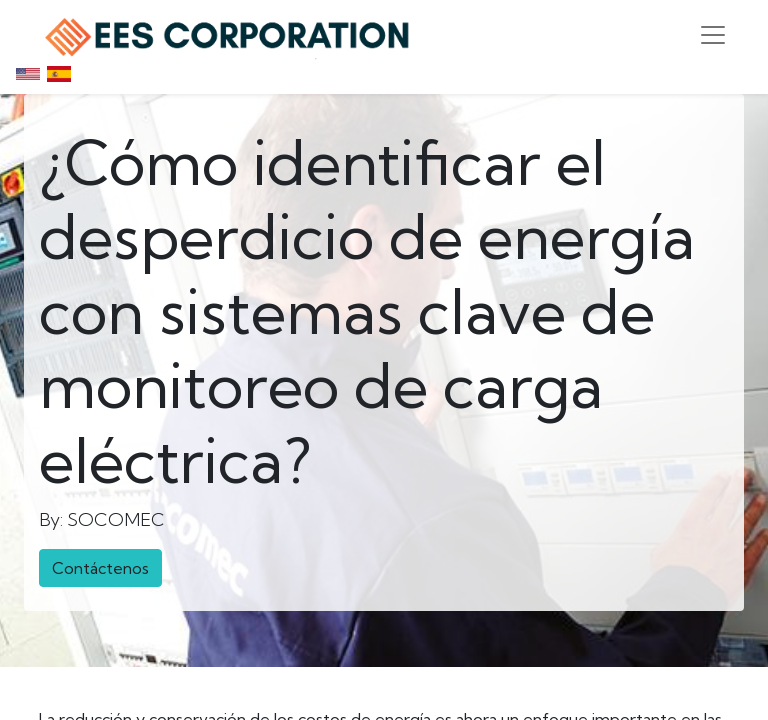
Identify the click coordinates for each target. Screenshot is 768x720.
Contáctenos (100, 568)
